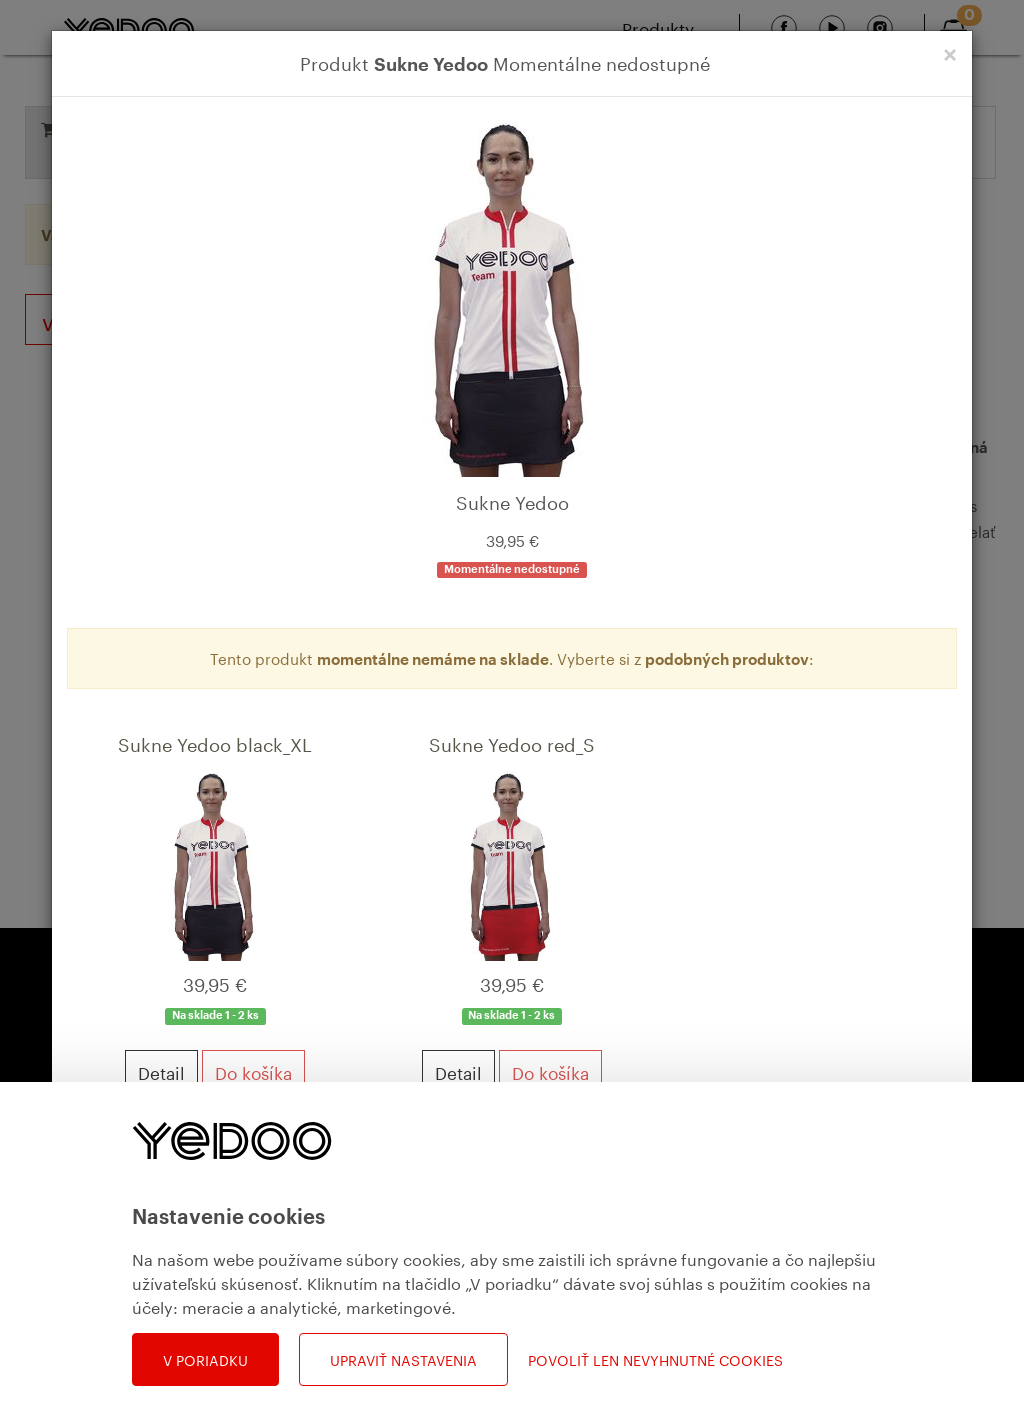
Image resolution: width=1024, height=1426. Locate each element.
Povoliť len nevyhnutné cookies (655, 1359)
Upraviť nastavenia (403, 1359)
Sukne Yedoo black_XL (215, 742)
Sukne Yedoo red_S (512, 742)
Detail (161, 1071)
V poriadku (205, 1359)
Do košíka (253, 1071)
